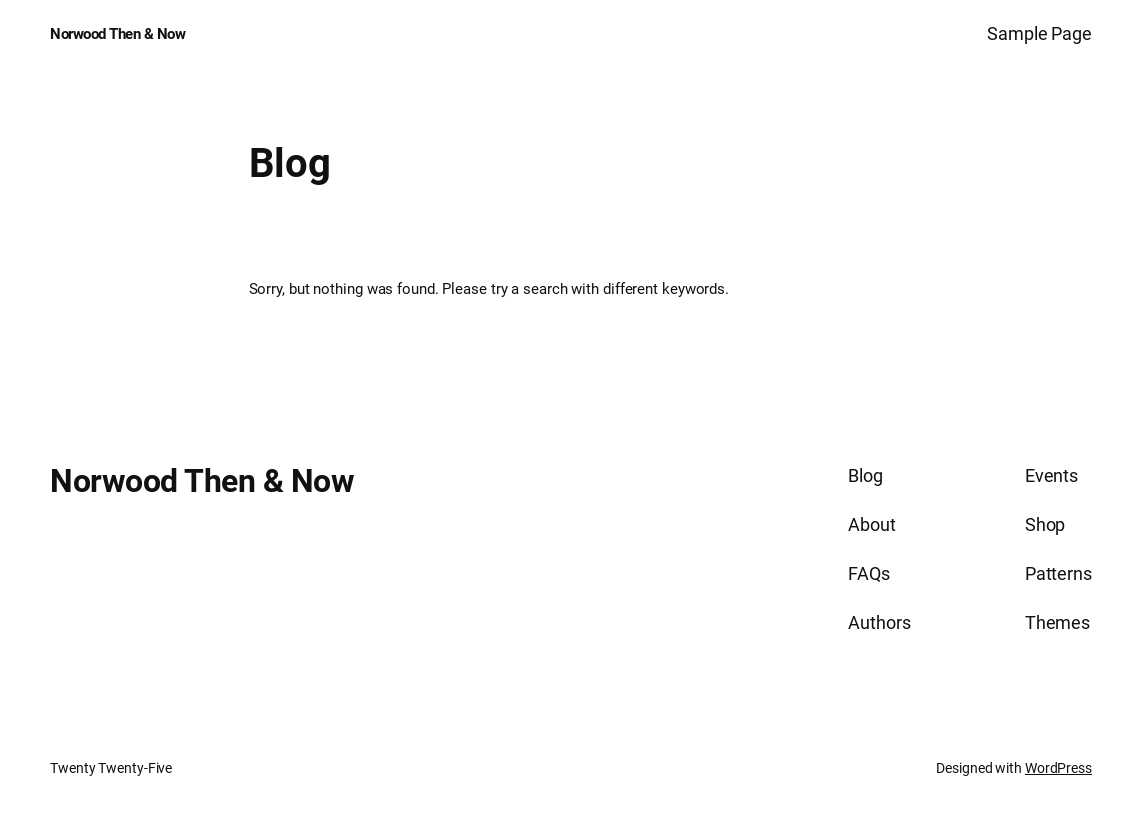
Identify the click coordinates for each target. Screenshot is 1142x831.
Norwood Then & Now (117, 34)
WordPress (1058, 768)
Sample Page (1039, 34)
